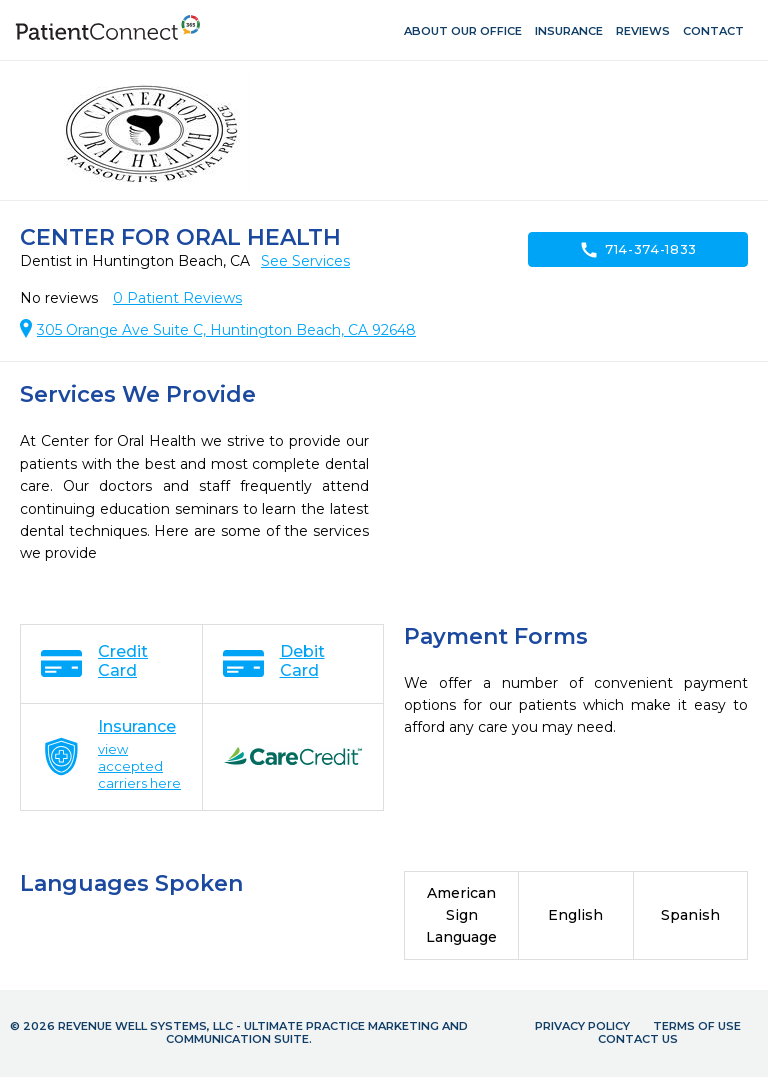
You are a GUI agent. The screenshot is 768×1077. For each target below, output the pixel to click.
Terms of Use (697, 1026)
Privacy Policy (582, 1026)
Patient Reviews (177, 298)
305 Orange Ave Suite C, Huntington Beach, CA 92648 (226, 330)
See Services (305, 261)
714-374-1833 (638, 250)
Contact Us (638, 1039)
